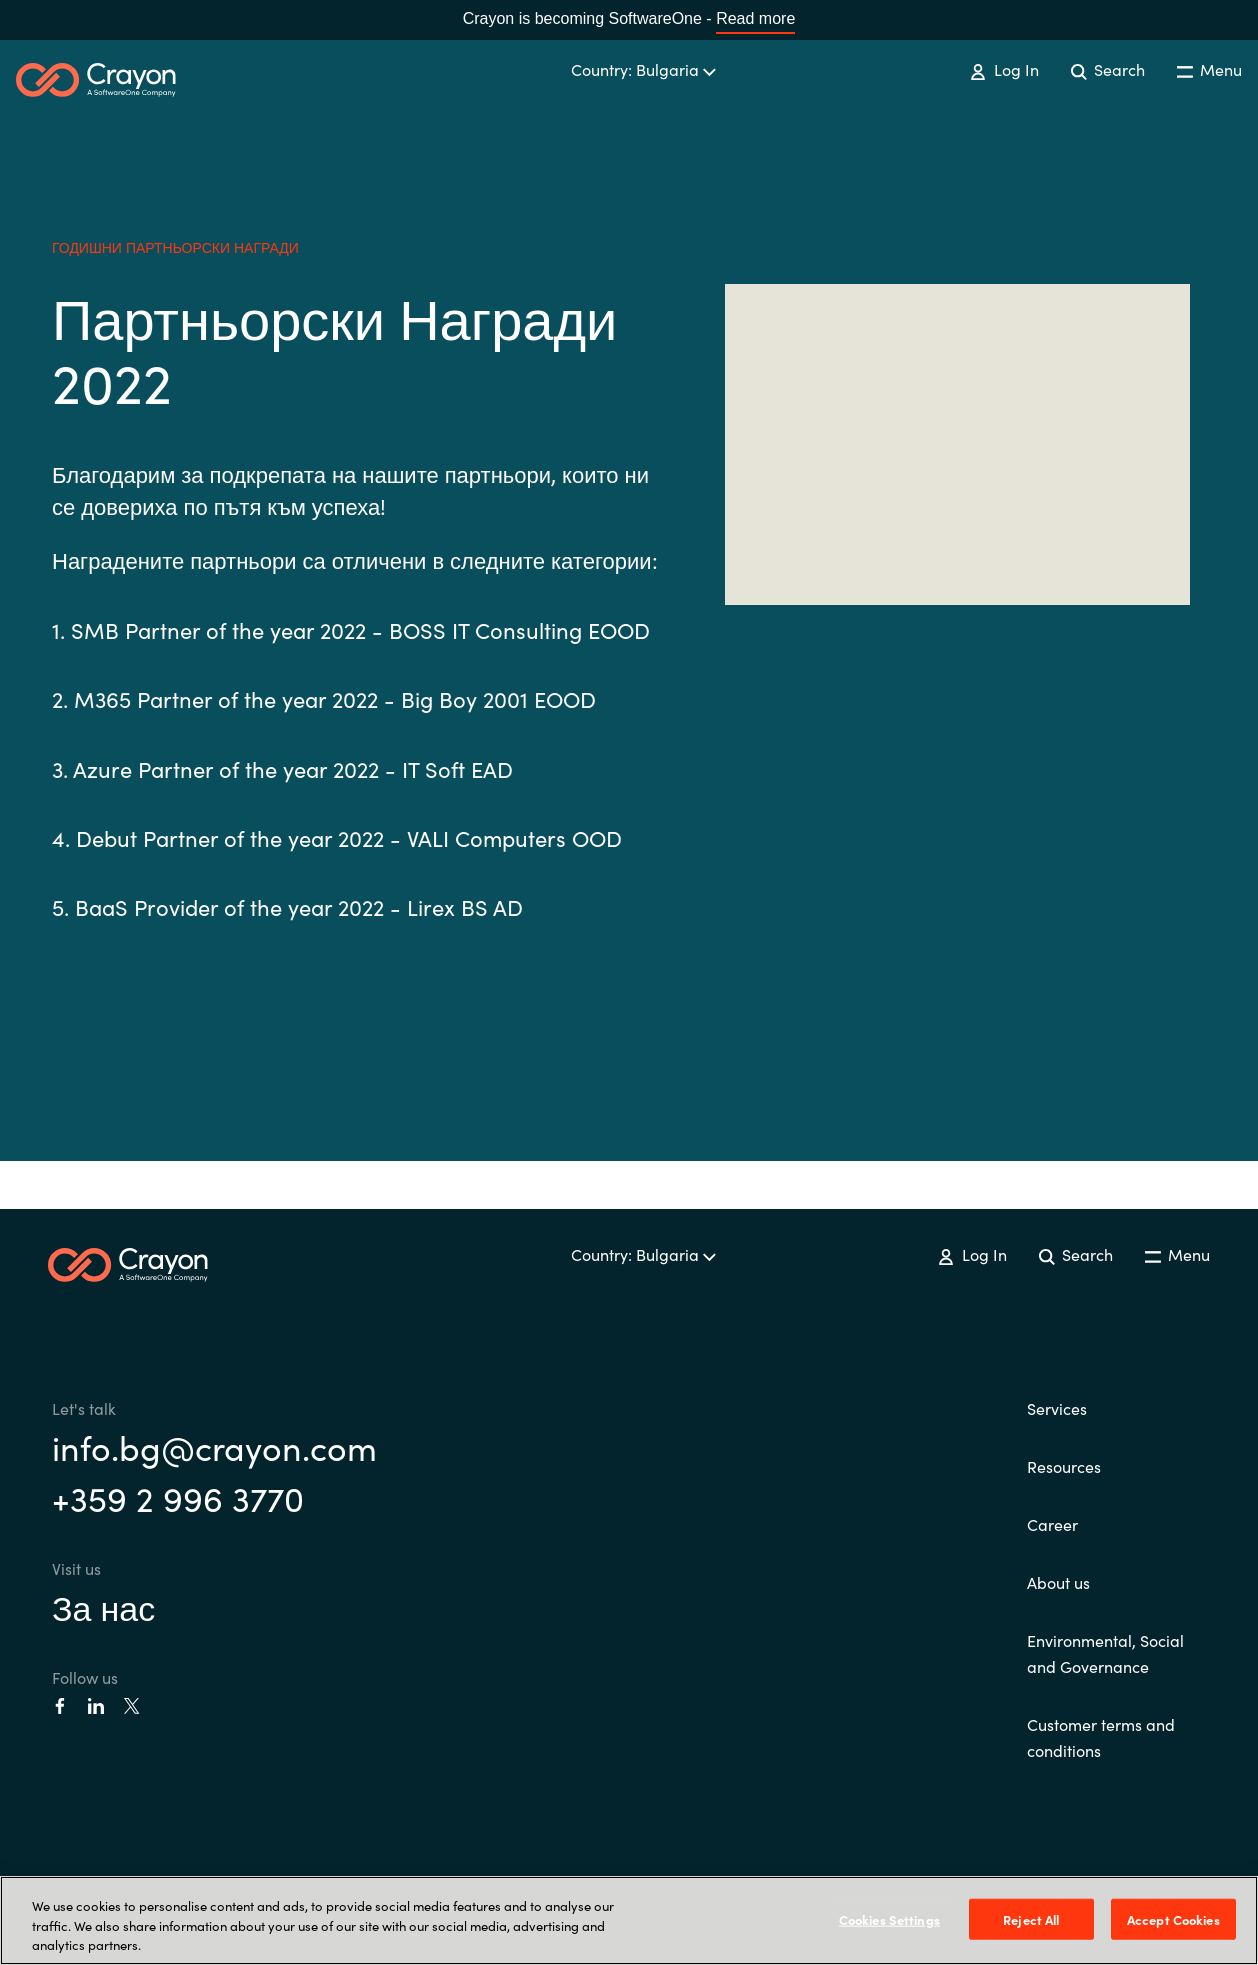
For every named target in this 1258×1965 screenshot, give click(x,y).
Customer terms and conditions (1101, 1737)
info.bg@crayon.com (214, 1446)
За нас (103, 1606)
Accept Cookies (1173, 1918)
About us (1058, 1582)
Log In (1004, 69)
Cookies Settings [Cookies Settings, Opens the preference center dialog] (889, 1918)
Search (1108, 69)
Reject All (1031, 1918)
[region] (629, 1920)
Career (1052, 1524)
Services (1057, 1408)
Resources (1064, 1466)
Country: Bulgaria (643, 69)
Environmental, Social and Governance (1105, 1653)
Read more (755, 18)
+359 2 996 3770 (178, 1497)
